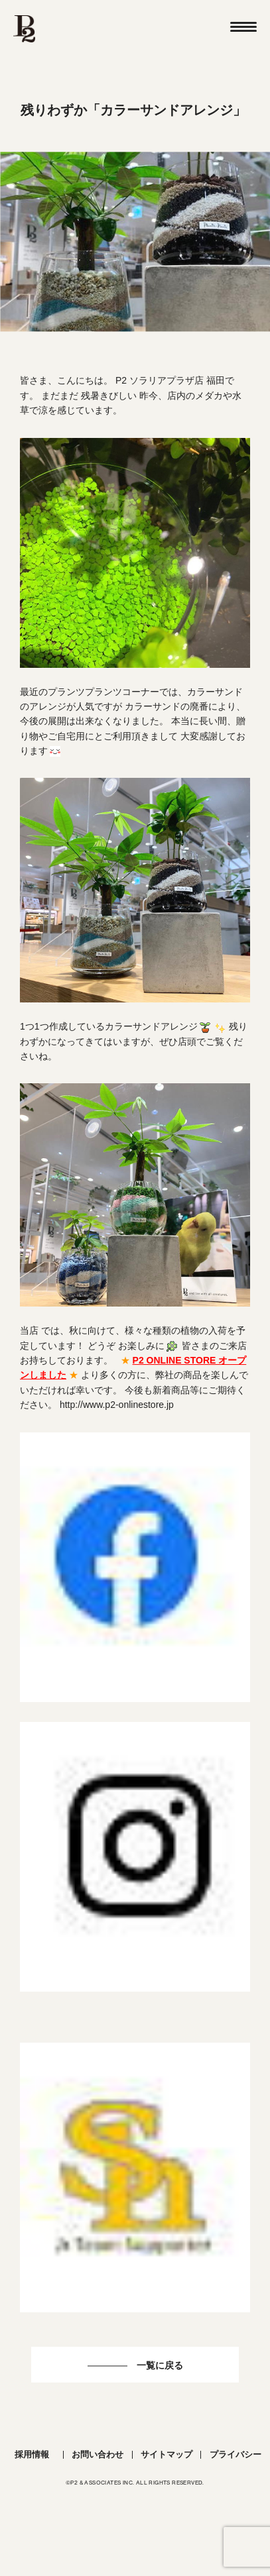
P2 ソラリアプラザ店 (159, 380)
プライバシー (235, 2454)
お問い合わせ (97, 2454)
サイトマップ (166, 2454)
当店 (29, 1330)
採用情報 (32, 2454)
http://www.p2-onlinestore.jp (117, 1404)
